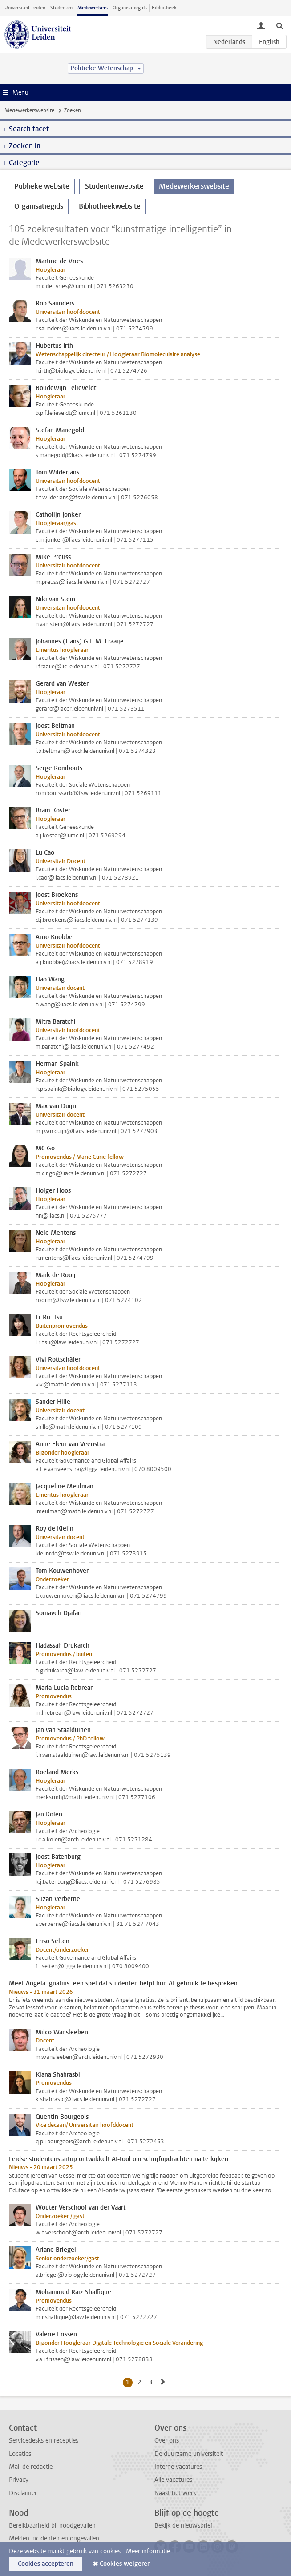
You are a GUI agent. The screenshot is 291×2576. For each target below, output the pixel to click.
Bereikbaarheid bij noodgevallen (52, 2525)
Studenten (61, 7)
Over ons (166, 2440)
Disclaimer (23, 2493)
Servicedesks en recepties (43, 2440)
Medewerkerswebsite (29, 110)
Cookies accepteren (45, 2564)
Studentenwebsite (114, 186)
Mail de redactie (31, 2467)
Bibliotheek (164, 7)
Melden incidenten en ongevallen (54, 2538)
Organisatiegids (130, 7)
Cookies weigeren (125, 2564)
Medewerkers (92, 7)
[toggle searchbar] (279, 25)
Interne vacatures (178, 2467)
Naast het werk (175, 2493)
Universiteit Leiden (24, 7)
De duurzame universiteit (188, 2454)
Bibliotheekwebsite (110, 206)
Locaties (20, 2454)
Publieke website (41, 186)
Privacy (18, 2480)
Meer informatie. (149, 2551)
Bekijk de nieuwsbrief (183, 2525)
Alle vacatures (173, 2480)
